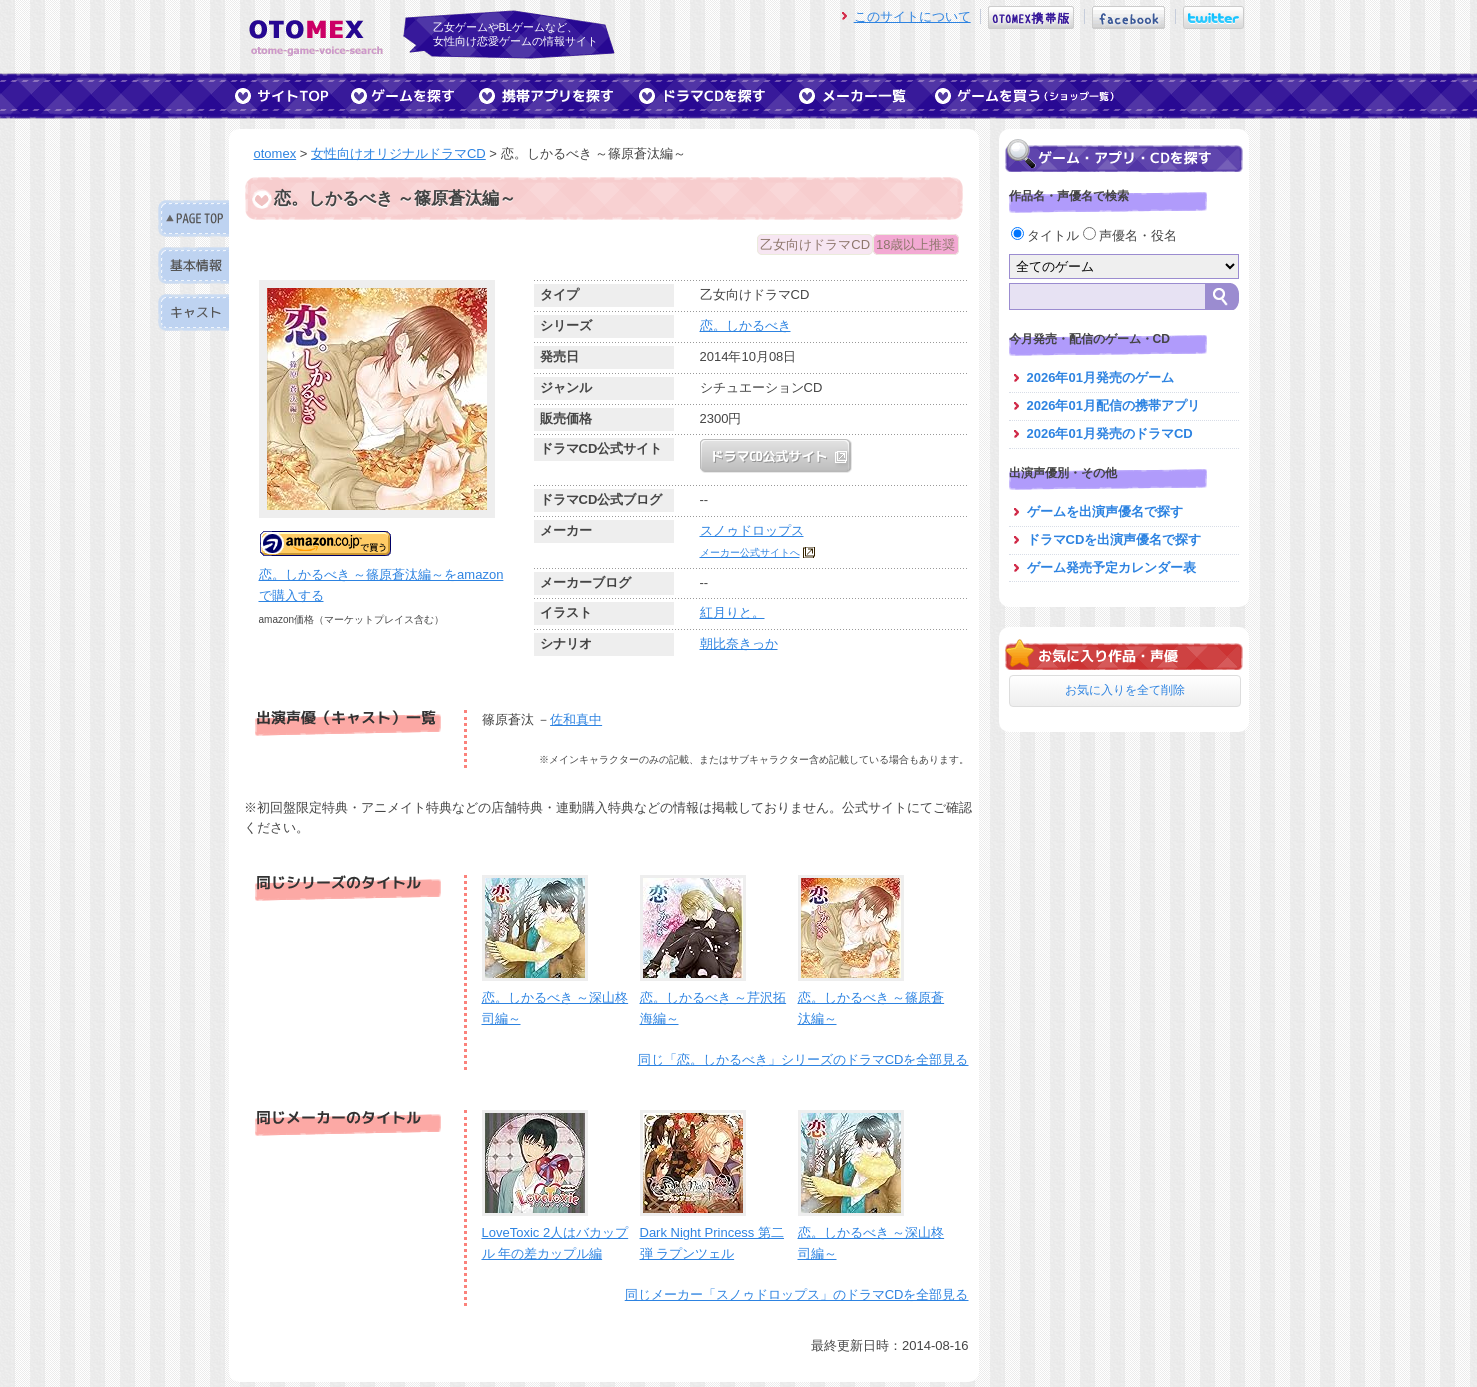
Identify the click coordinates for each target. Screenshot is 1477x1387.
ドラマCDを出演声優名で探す (1114, 539)
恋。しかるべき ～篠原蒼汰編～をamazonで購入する (381, 574)
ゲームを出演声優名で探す (1105, 511)
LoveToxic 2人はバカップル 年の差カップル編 (555, 1232)
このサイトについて (912, 16)
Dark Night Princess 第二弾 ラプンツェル (712, 1232)
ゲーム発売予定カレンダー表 (1111, 567)
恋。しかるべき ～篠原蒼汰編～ (871, 997)
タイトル (1047, 235)
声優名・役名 (1130, 235)
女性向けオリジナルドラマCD (398, 153)
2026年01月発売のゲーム (1100, 377)
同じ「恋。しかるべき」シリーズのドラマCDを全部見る (803, 1059)
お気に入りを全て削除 (1125, 690)
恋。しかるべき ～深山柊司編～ (555, 997)
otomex (275, 153)
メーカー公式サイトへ (750, 552)
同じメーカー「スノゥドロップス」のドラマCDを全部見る (797, 1294)
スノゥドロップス (752, 530)
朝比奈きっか (739, 643)
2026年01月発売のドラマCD (1110, 433)
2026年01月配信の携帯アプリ (1113, 405)
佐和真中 (576, 719)
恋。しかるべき (745, 325)
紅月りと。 (732, 612)
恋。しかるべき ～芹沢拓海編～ (713, 997)
